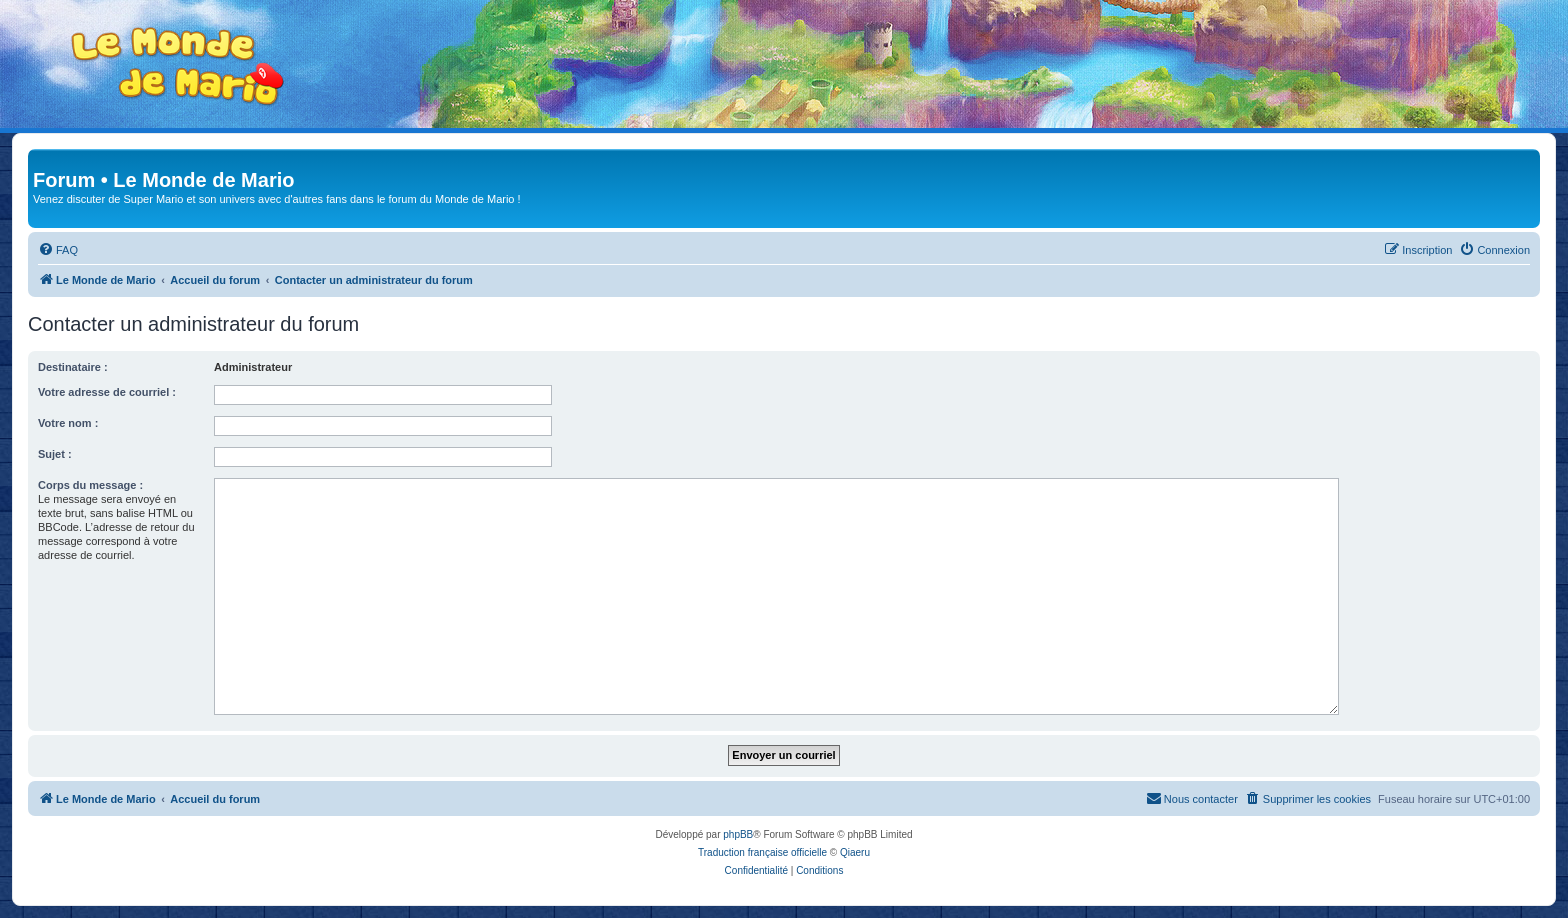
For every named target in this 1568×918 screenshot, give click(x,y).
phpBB (738, 834)
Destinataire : (73, 367)
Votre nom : (68, 423)
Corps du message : (90, 485)
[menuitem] (58, 250)
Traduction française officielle (762, 852)
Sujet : (55, 454)
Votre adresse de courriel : (107, 392)
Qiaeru (855, 852)
